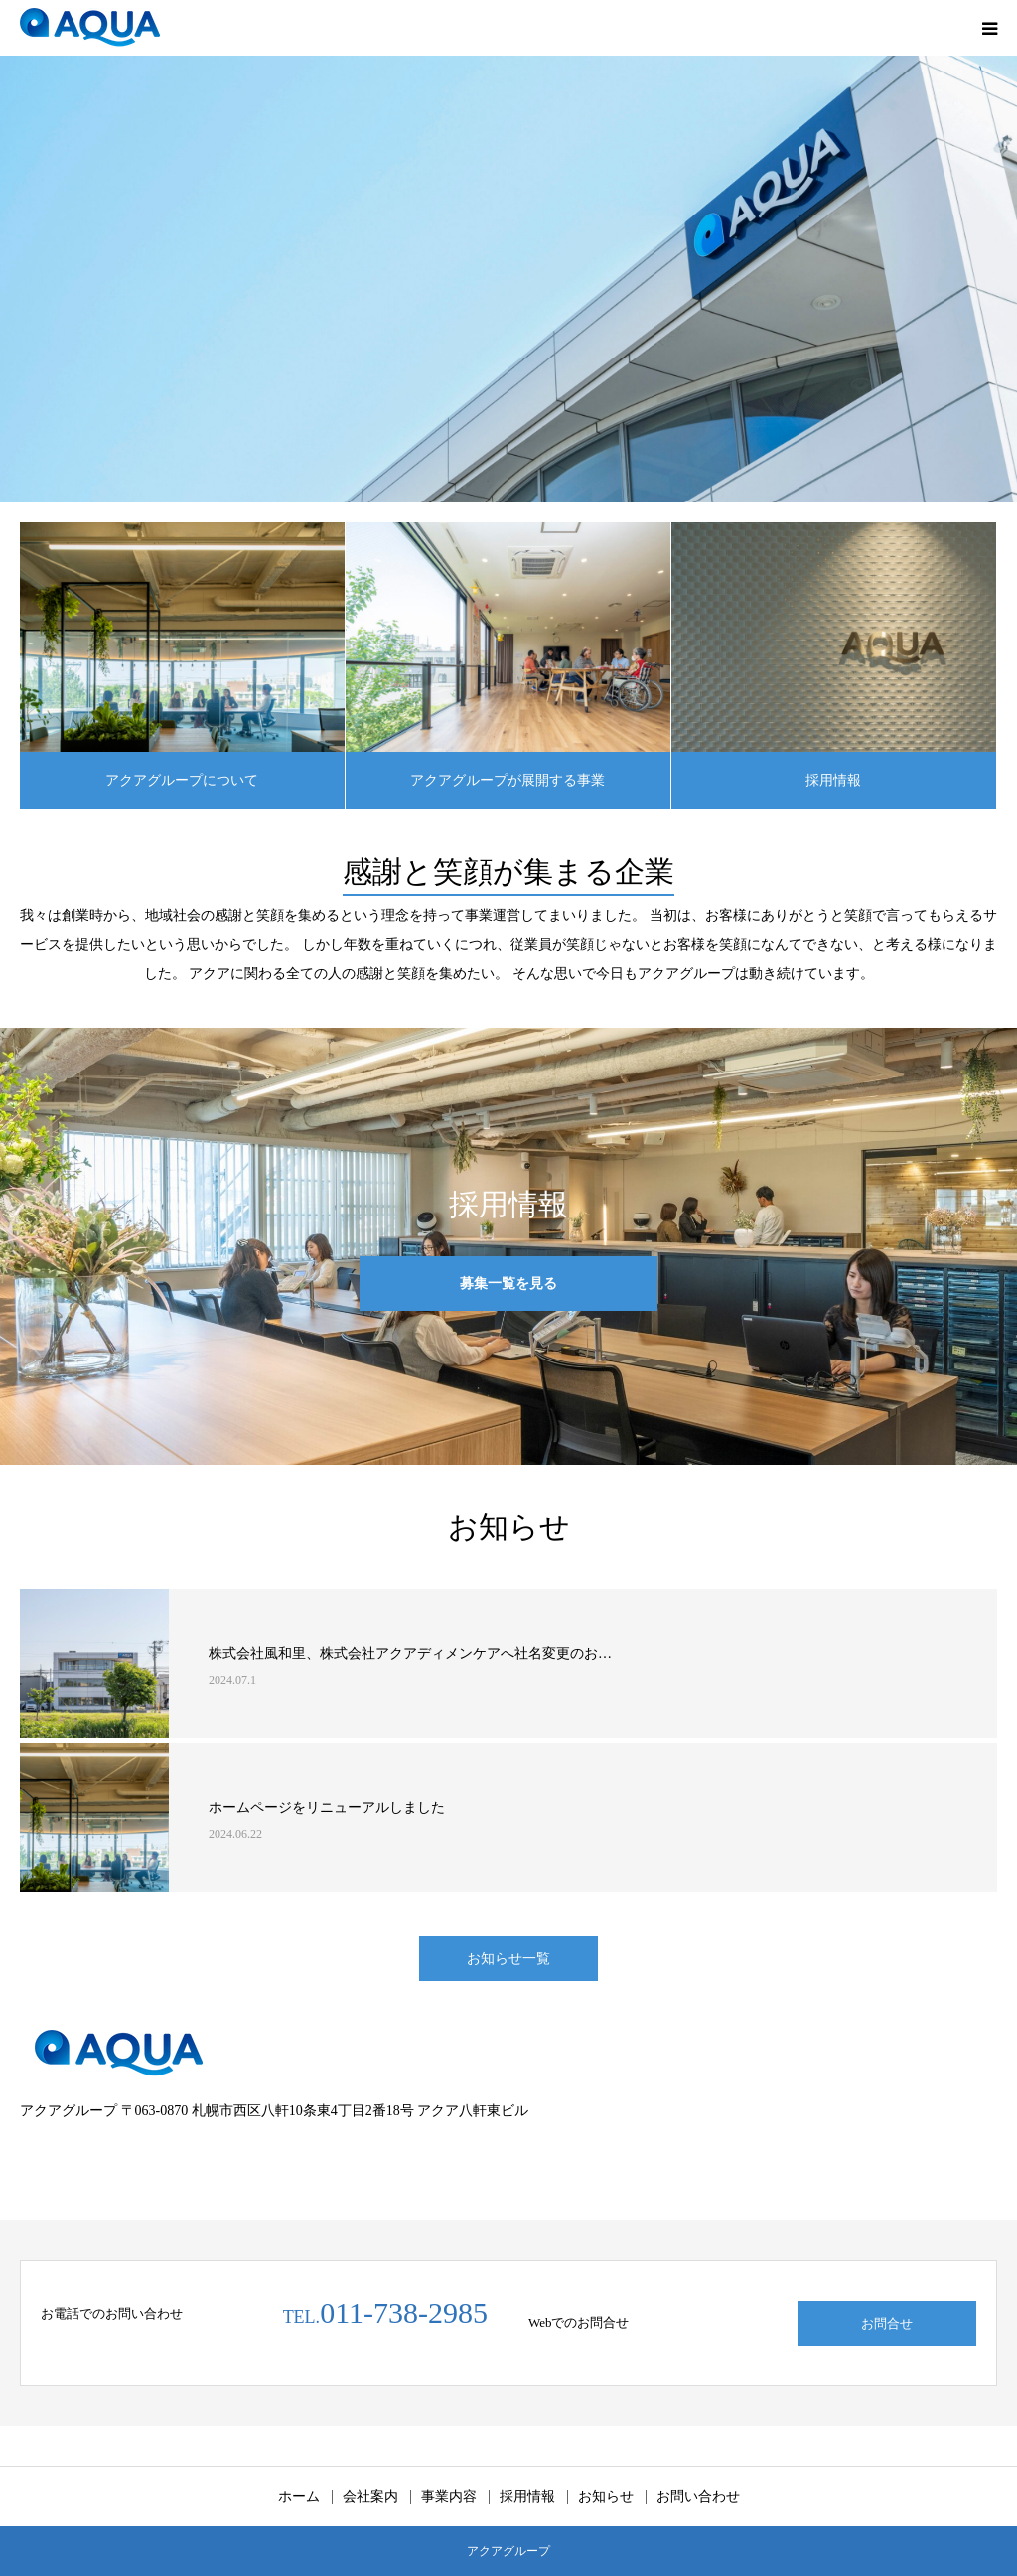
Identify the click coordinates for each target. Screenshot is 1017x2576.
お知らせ (606, 2497)
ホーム (299, 2497)
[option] (508, 279)
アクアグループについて (181, 780)
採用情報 (833, 780)
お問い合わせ (698, 2497)
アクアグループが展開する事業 (507, 780)
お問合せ (887, 2323)
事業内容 (449, 2497)
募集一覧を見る (508, 1283)
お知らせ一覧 (508, 1958)
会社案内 (370, 2497)
